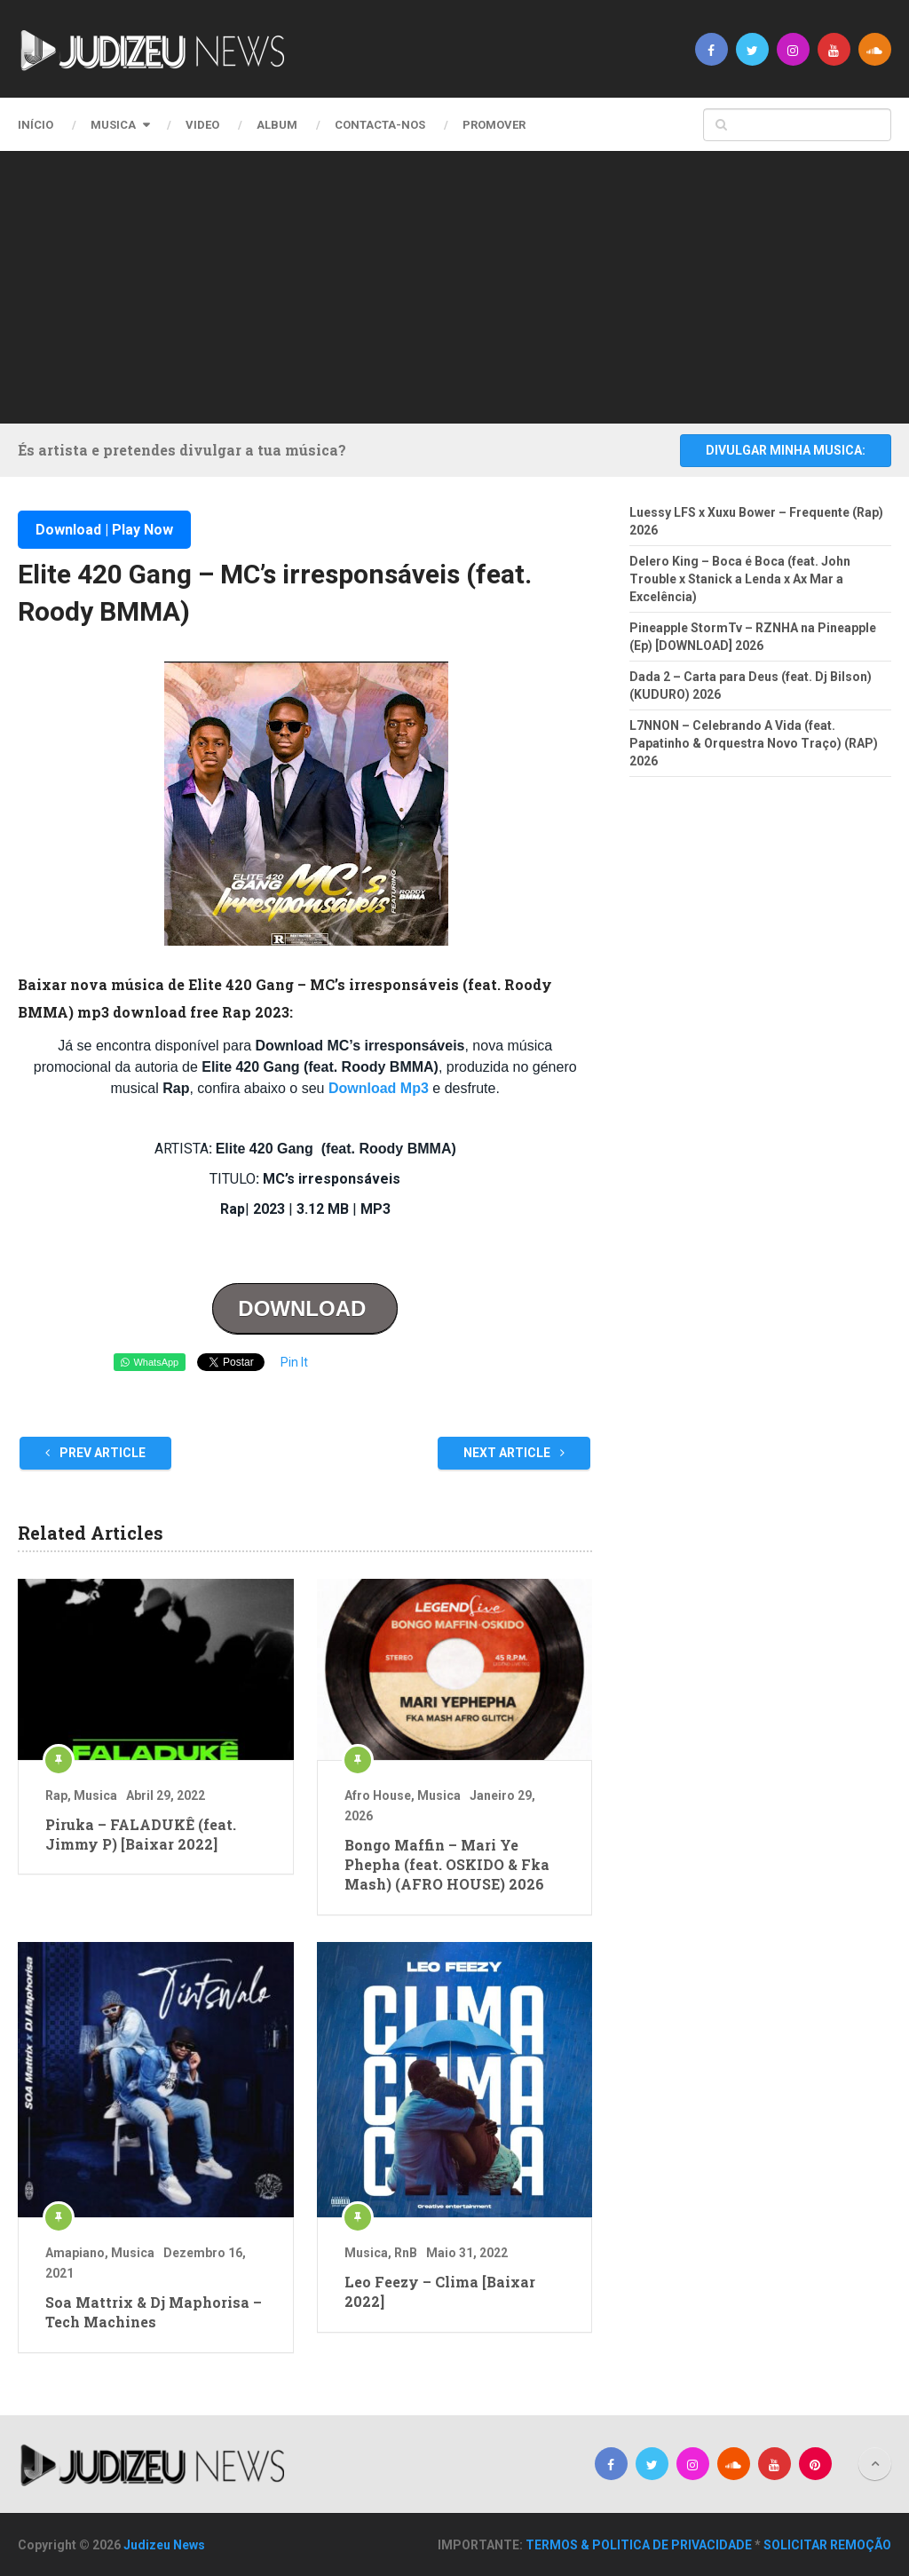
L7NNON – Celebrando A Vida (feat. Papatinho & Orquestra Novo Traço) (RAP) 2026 (753, 743)
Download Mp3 (378, 1088)
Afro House (377, 1795)
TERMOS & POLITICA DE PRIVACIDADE (639, 2545)
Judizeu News (164, 2545)
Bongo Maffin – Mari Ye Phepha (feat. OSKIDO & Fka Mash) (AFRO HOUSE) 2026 (446, 1864)
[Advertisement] (468, 284)
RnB (405, 2253)
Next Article (514, 1453)
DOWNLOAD (305, 1308)
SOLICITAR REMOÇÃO (827, 2545)
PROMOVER (494, 124)
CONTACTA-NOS (380, 124)
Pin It (294, 1362)
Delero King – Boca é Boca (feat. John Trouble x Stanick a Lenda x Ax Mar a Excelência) (739, 579)
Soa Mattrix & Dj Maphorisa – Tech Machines (153, 2312)
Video (202, 124)
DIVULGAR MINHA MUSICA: (786, 450)
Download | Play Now (104, 529)
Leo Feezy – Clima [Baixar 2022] (439, 2291)
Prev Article (95, 1453)
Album (277, 124)
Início (35, 124)
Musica (113, 124)
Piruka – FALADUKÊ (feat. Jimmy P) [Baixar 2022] (140, 1834)
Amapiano (75, 2253)
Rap (56, 1795)
